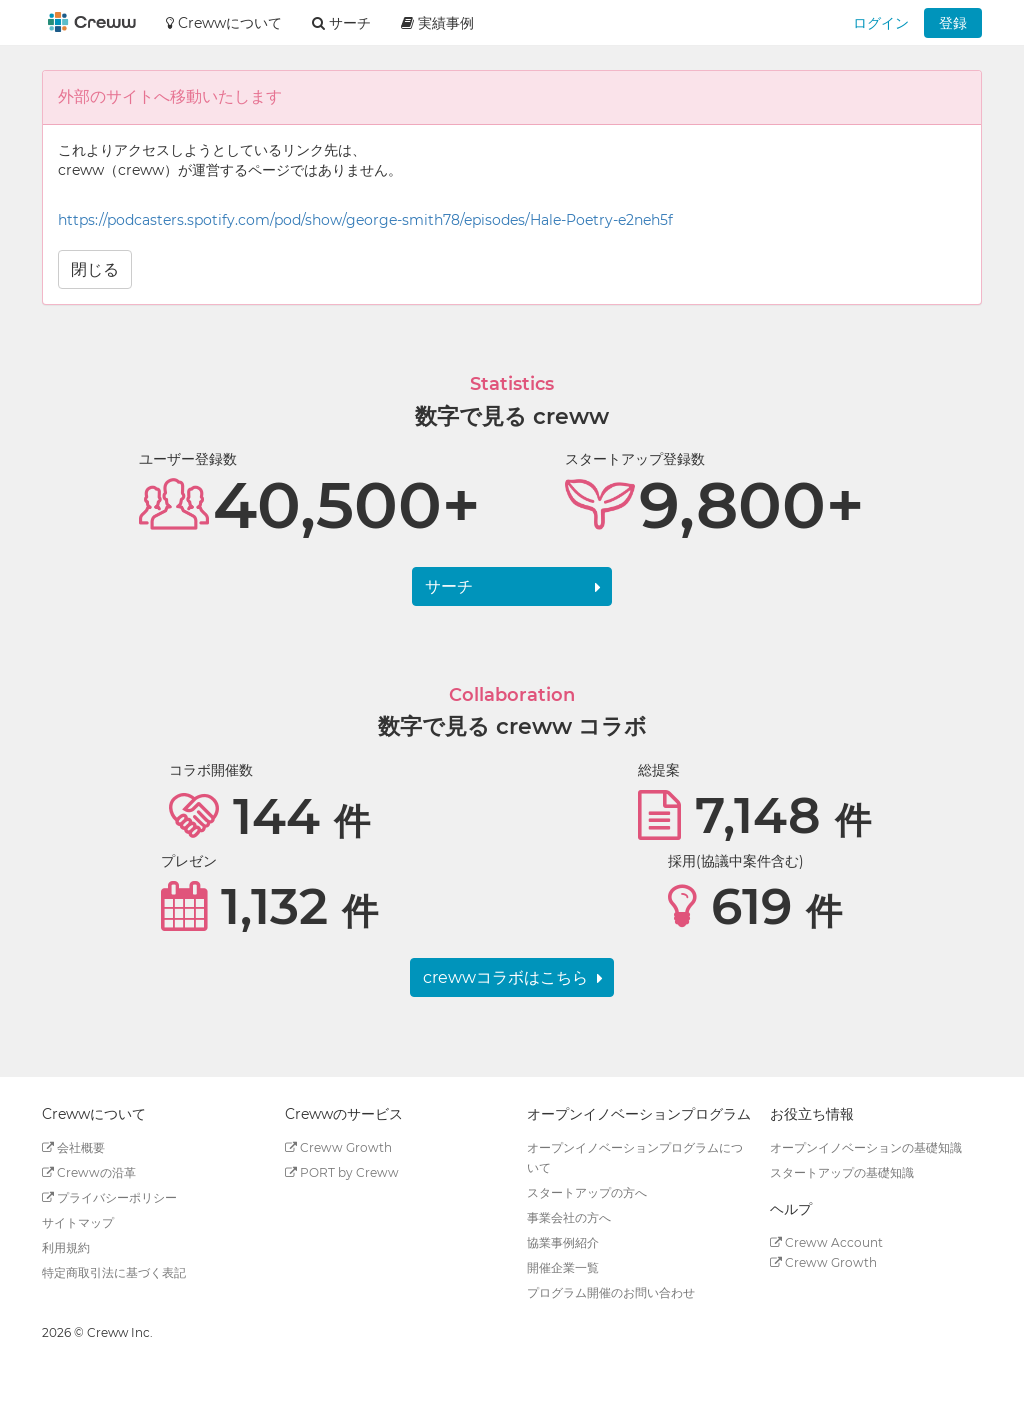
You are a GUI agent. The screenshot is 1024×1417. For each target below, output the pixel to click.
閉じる (95, 269)
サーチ (449, 586)
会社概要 (73, 1147)
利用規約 (66, 1247)
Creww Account (826, 1242)
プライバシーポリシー (109, 1197)
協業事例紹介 (563, 1242)
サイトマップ (78, 1222)
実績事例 (437, 23)
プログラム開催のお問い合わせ (611, 1292)
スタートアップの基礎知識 (842, 1172)
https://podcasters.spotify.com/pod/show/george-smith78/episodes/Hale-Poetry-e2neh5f (365, 220)
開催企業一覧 (563, 1267)
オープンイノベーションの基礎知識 (866, 1147)
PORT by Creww (342, 1172)
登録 (953, 23)
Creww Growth (338, 1147)
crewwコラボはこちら (505, 977)
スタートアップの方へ (587, 1192)
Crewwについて (224, 23)
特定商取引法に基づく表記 (114, 1272)
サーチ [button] (341, 23)
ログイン (881, 23)
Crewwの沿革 (89, 1172)
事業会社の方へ (569, 1217)
